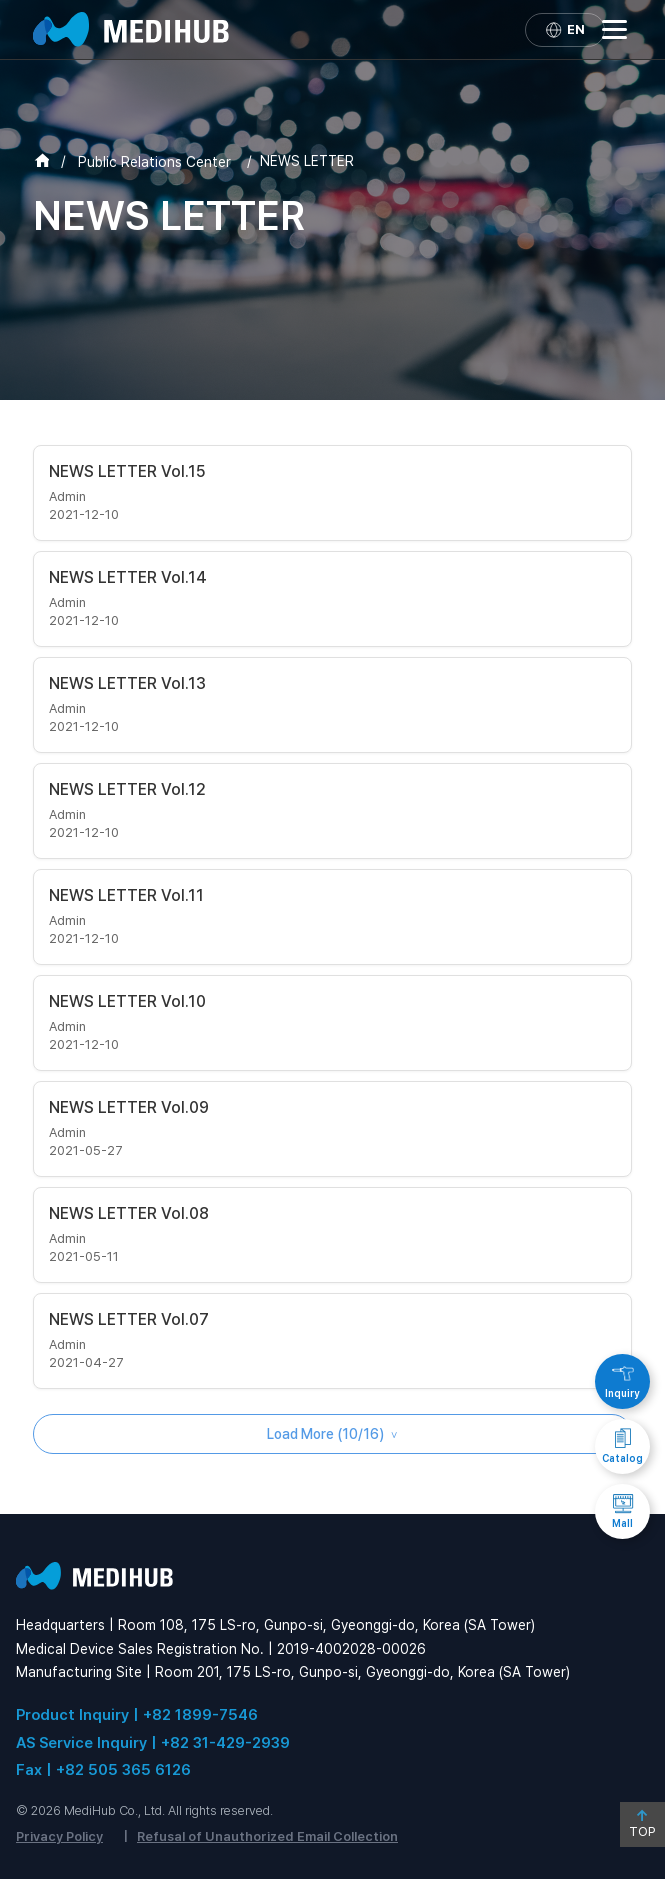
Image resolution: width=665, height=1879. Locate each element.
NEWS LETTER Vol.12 (127, 789)
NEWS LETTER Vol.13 (127, 683)
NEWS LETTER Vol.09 (129, 1107)
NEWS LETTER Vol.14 (128, 577)
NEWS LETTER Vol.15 (127, 471)
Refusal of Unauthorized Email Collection (267, 1836)
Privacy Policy (59, 1836)
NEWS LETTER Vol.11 (126, 895)
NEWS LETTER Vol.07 (129, 1319)
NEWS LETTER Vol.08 (129, 1213)
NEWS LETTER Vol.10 (127, 1001)
